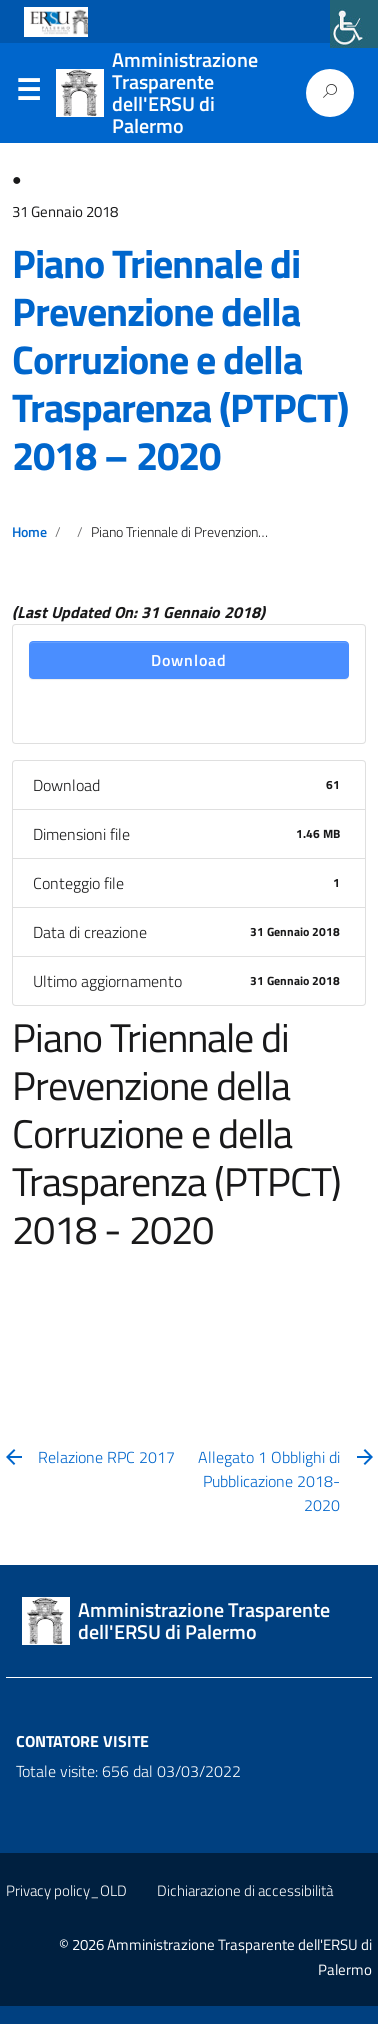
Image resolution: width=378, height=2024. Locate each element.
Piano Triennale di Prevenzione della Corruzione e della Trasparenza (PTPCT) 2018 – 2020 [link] (180, 359)
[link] (354, 24)
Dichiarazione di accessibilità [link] (245, 1890)
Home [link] (29, 532)
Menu (28, 94)
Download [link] (189, 660)
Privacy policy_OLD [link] (66, 1890)
